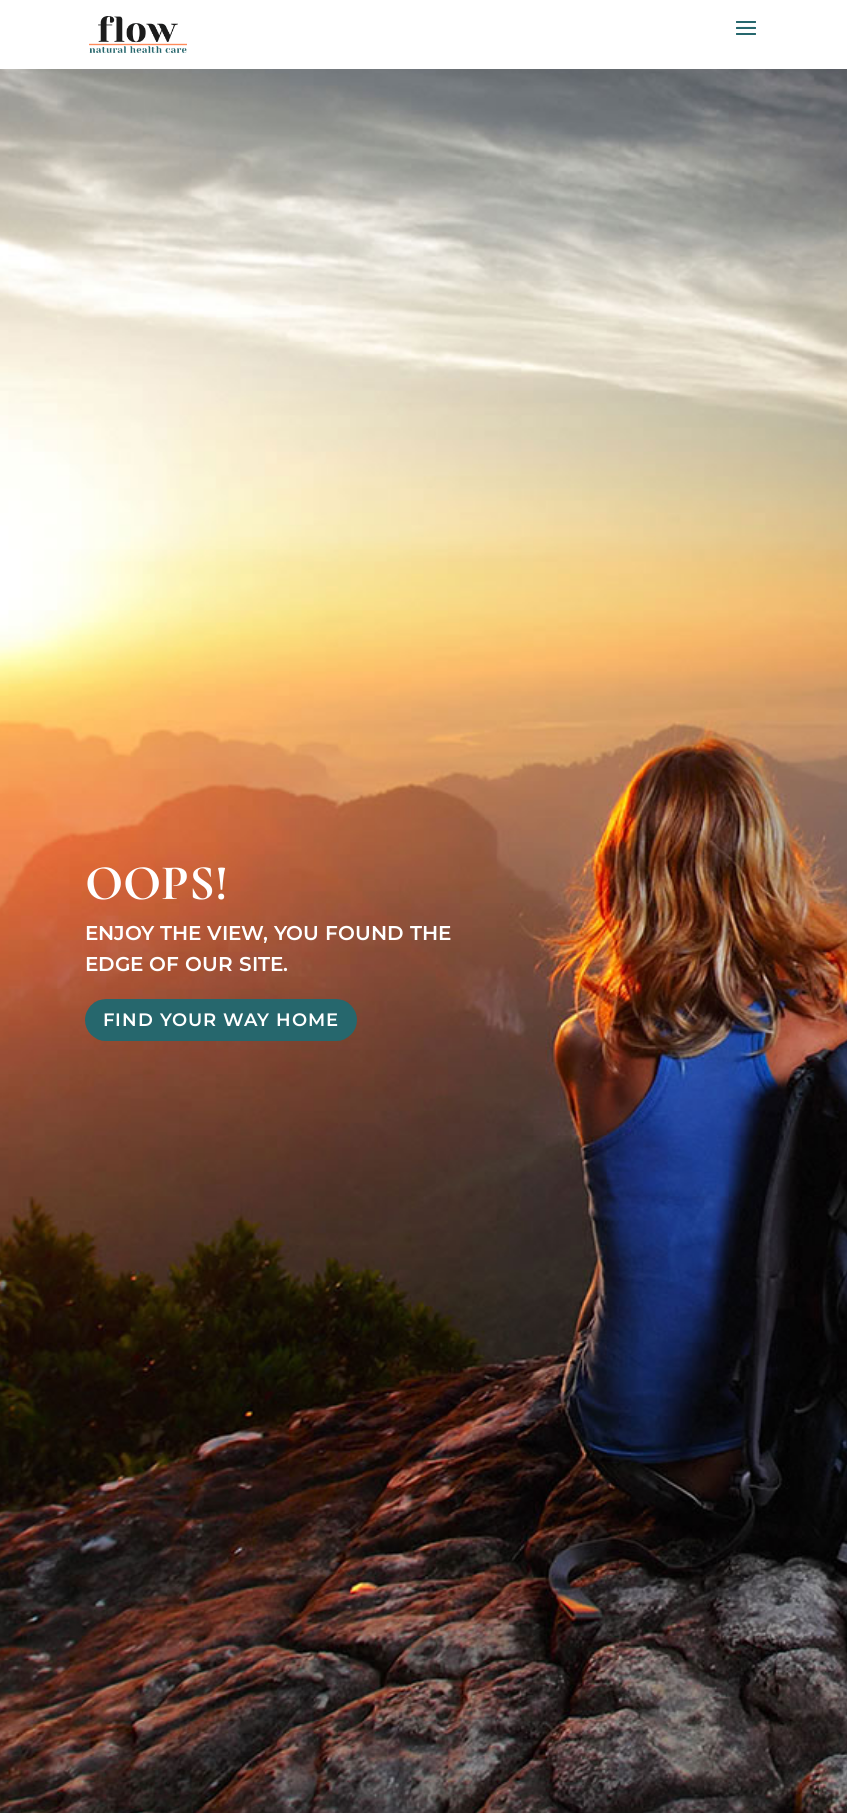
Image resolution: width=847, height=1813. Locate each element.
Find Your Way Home (221, 1020)
